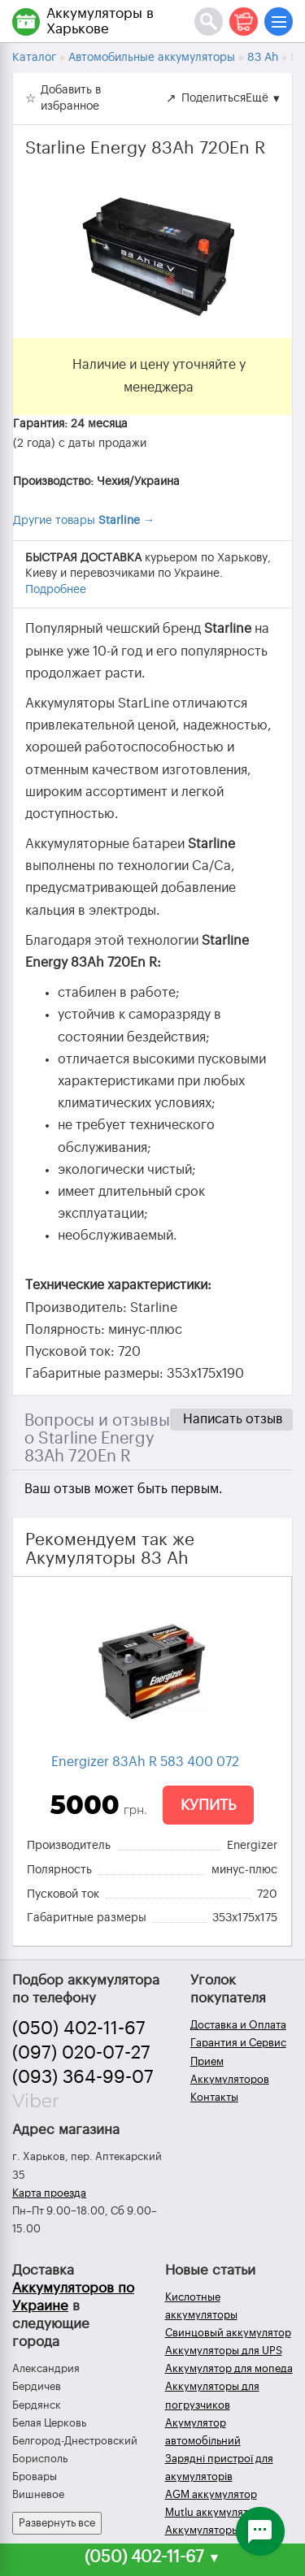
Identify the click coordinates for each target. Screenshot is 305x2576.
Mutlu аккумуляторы (216, 2512)
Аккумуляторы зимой (219, 2530)
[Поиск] (208, 21)
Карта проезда (49, 2193)
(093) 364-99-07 (83, 2077)
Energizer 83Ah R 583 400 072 (145, 1762)
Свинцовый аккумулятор (228, 2332)
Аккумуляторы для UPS (223, 2350)
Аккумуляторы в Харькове (100, 21)
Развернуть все (57, 2523)
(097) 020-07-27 (81, 2053)
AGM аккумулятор (211, 2494)
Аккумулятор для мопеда (229, 2368)
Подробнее (55, 589)
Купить (208, 1805)
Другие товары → (84, 520)
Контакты (214, 2097)
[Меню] (278, 21)
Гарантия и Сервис (238, 2042)
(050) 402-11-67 (79, 2028)
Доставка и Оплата (238, 2025)
